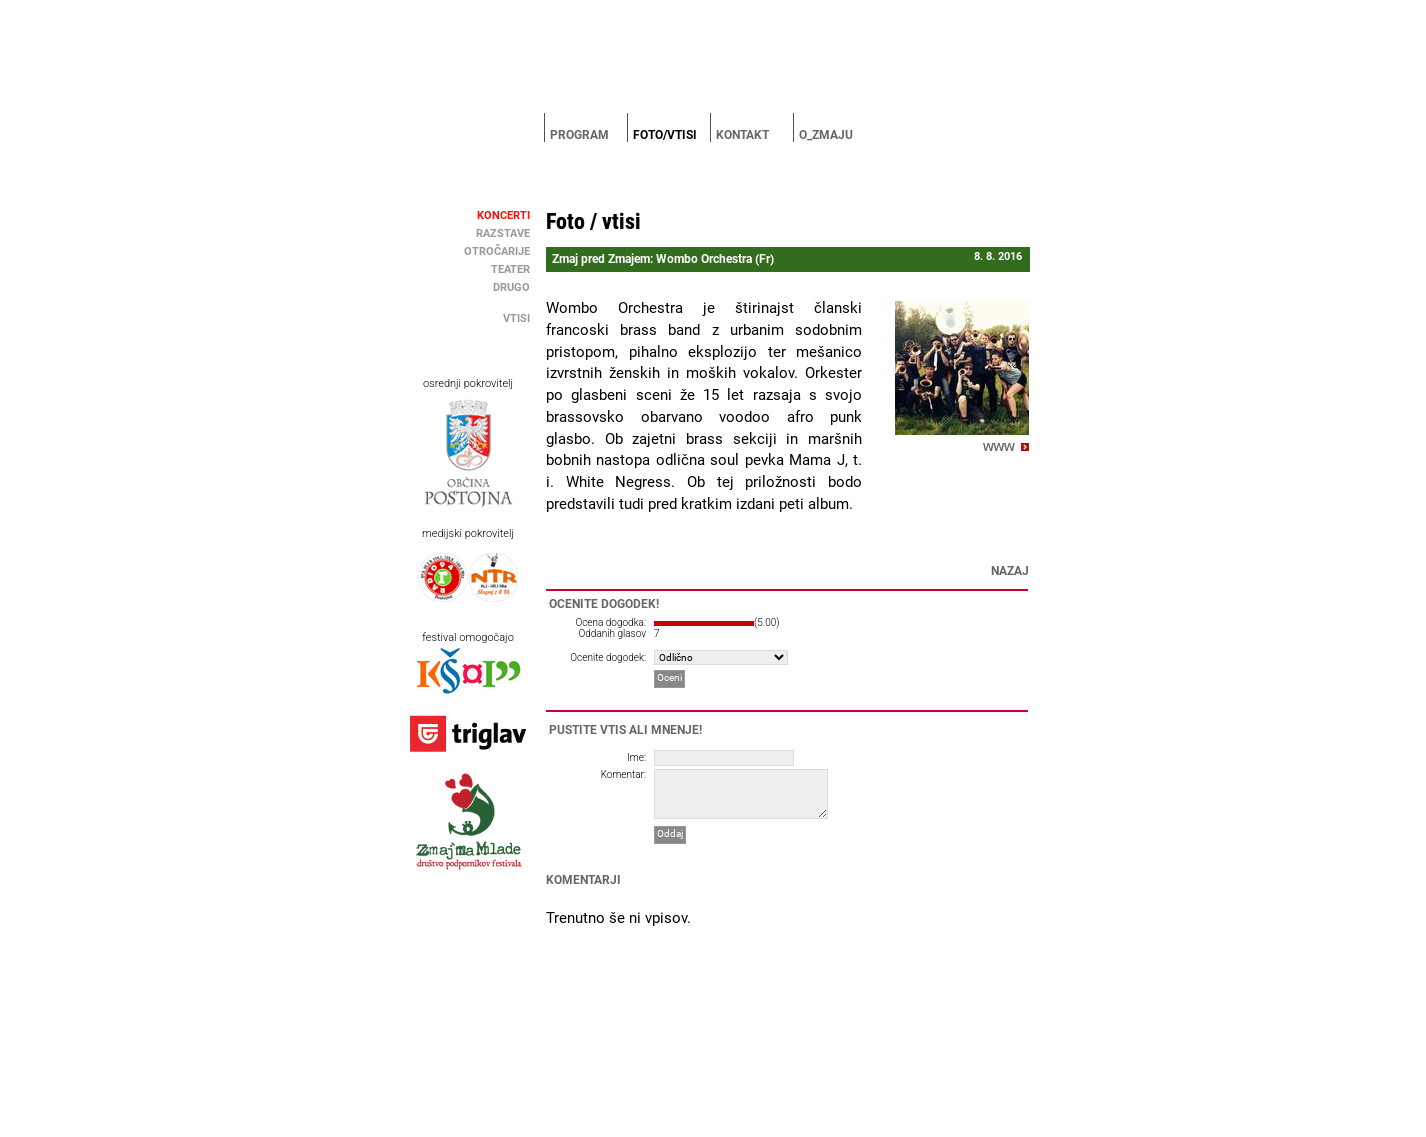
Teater (510, 269)
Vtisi (516, 318)
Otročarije (497, 251)
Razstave (503, 233)
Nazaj (1010, 571)
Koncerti (503, 215)
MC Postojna (657, 1121)
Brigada (704, 1121)
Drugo (511, 287)
